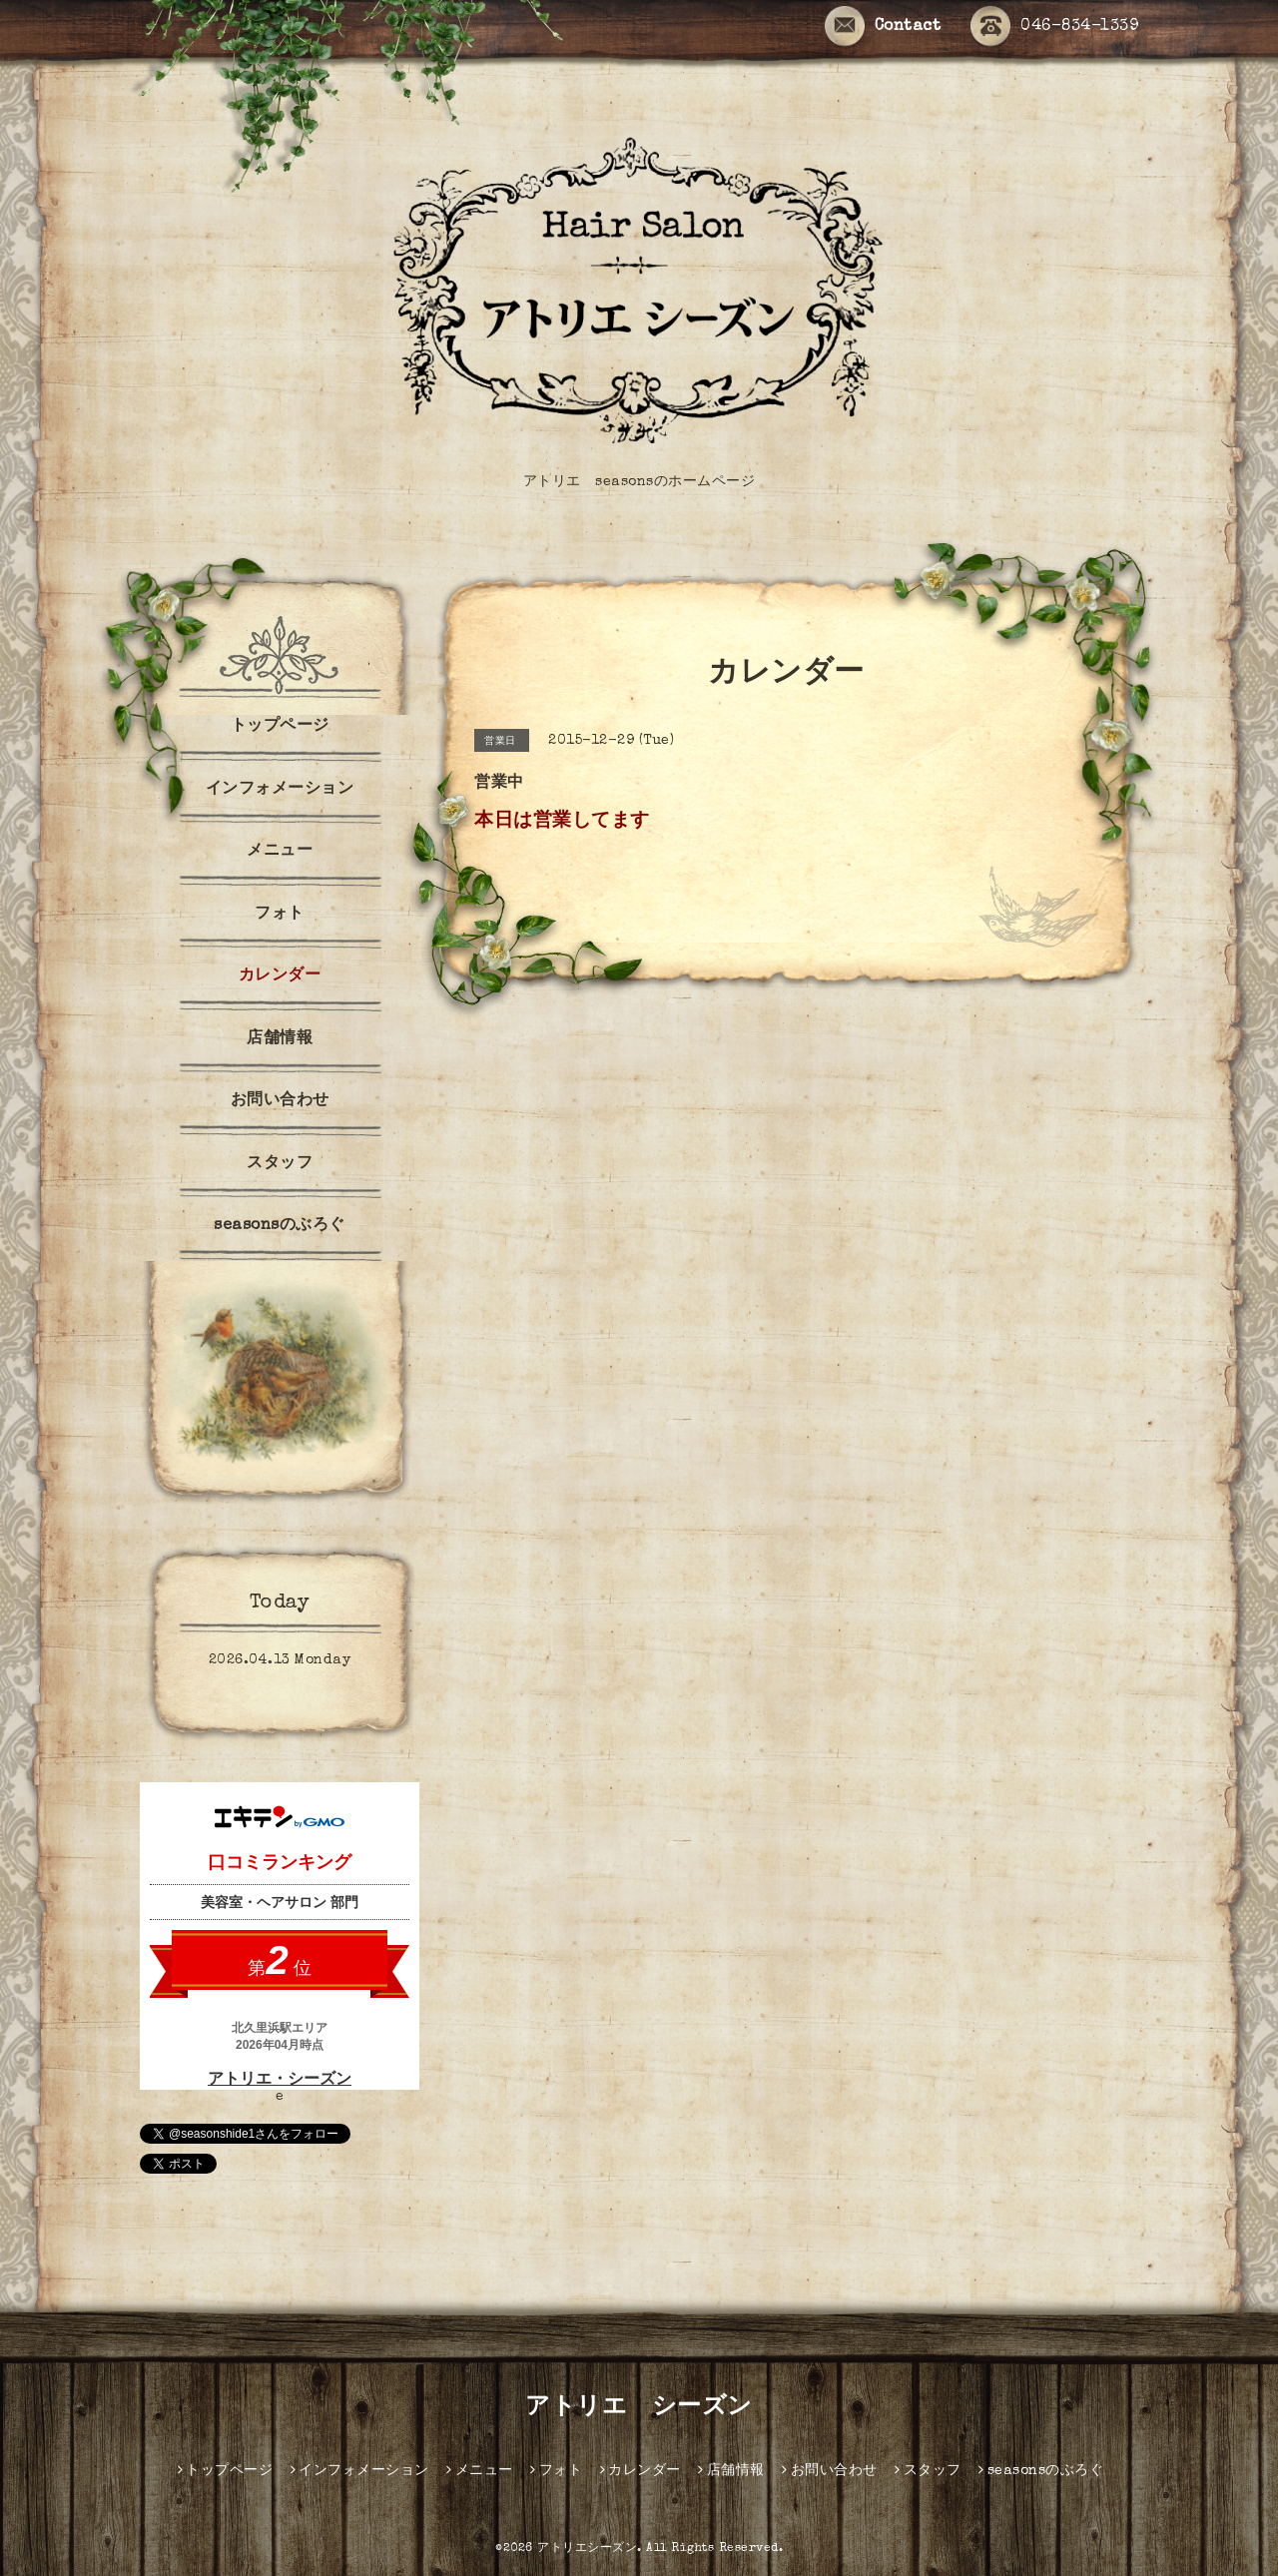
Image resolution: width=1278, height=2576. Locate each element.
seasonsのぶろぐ (279, 1226)
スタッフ (280, 1164)
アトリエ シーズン (639, 2408)
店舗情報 (280, 1039)
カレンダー (280, 976)
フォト (280, 915)
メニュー (280, 852)
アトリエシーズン (587, 2549)
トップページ (280, 727)
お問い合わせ (280, 1101)
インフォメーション (280, 790)
